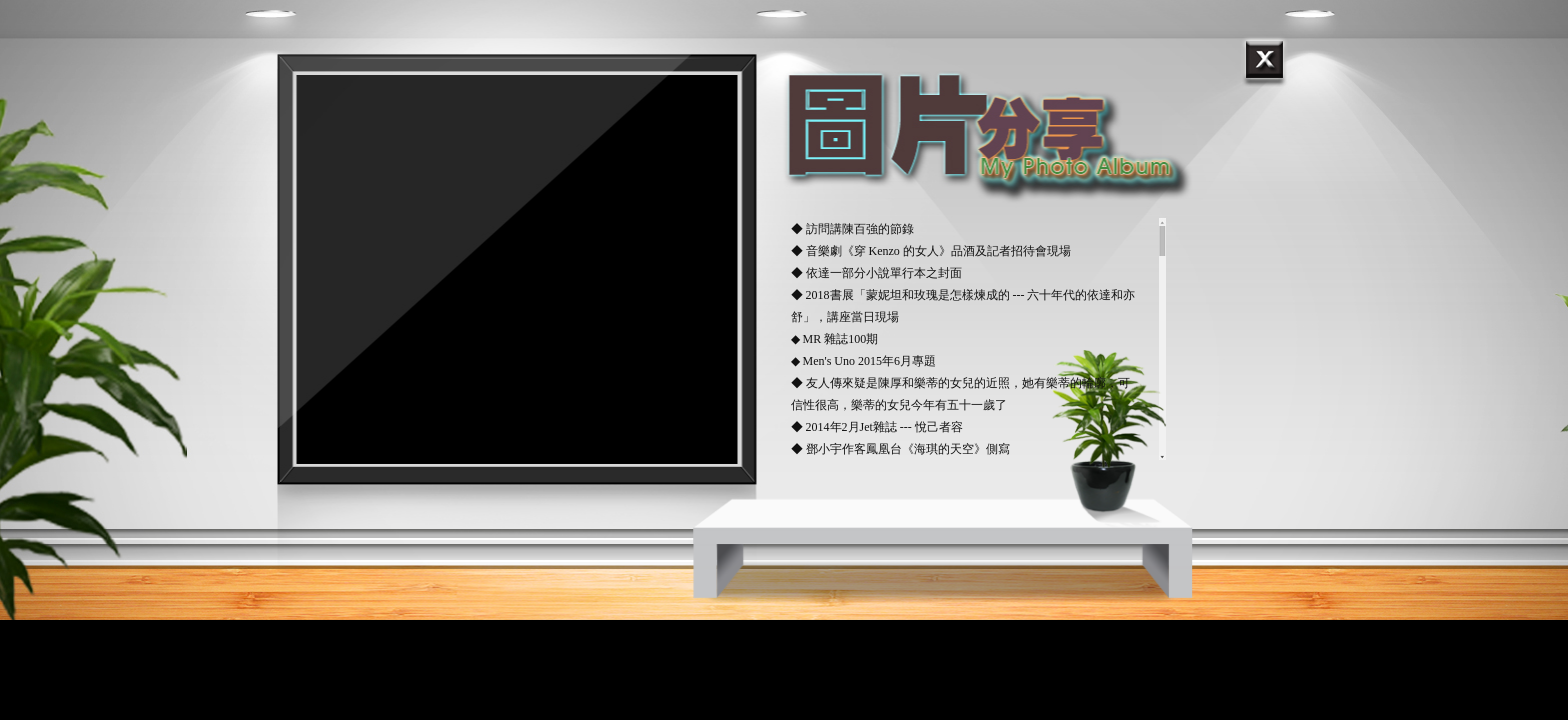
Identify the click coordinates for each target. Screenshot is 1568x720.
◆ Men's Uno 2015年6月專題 (864, 361)
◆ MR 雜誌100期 (835, 339)
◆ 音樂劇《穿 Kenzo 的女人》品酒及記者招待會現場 (931, 251)
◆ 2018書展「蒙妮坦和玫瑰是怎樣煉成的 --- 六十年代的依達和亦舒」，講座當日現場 (963, 306)
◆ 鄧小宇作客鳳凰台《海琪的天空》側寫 (900, 449)
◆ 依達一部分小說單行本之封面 (876, 273)
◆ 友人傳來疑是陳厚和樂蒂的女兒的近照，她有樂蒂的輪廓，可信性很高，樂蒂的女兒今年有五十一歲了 (960, 394)
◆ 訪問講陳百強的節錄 (852, 229)
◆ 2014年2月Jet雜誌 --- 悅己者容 (877, 427)
